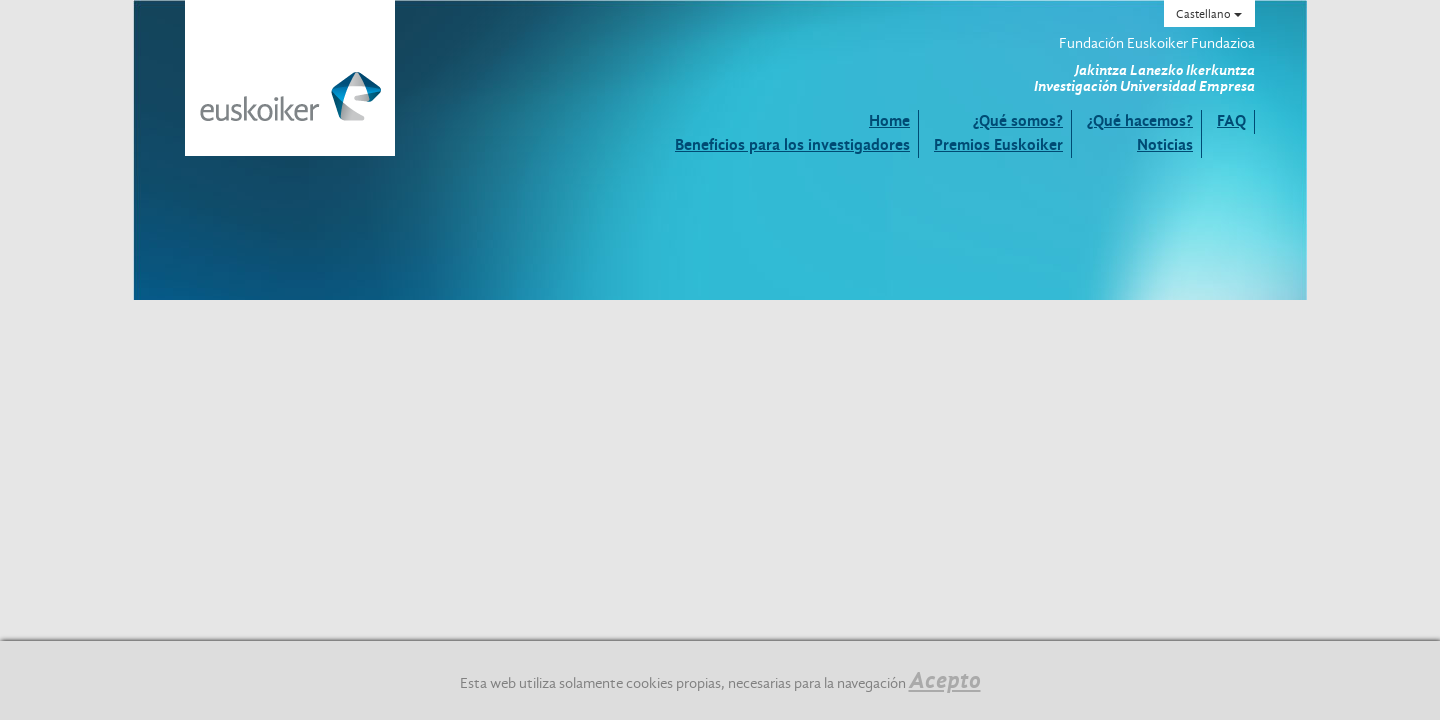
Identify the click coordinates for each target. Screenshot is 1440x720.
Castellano (1209, 14)
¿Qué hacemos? (1140, 120)
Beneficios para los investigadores (792, 144)
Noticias (1165, 144)
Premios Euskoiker (998, 144)
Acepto (945, 680)
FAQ (1231, 120)
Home (889, 120)
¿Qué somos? (1018, 120)
